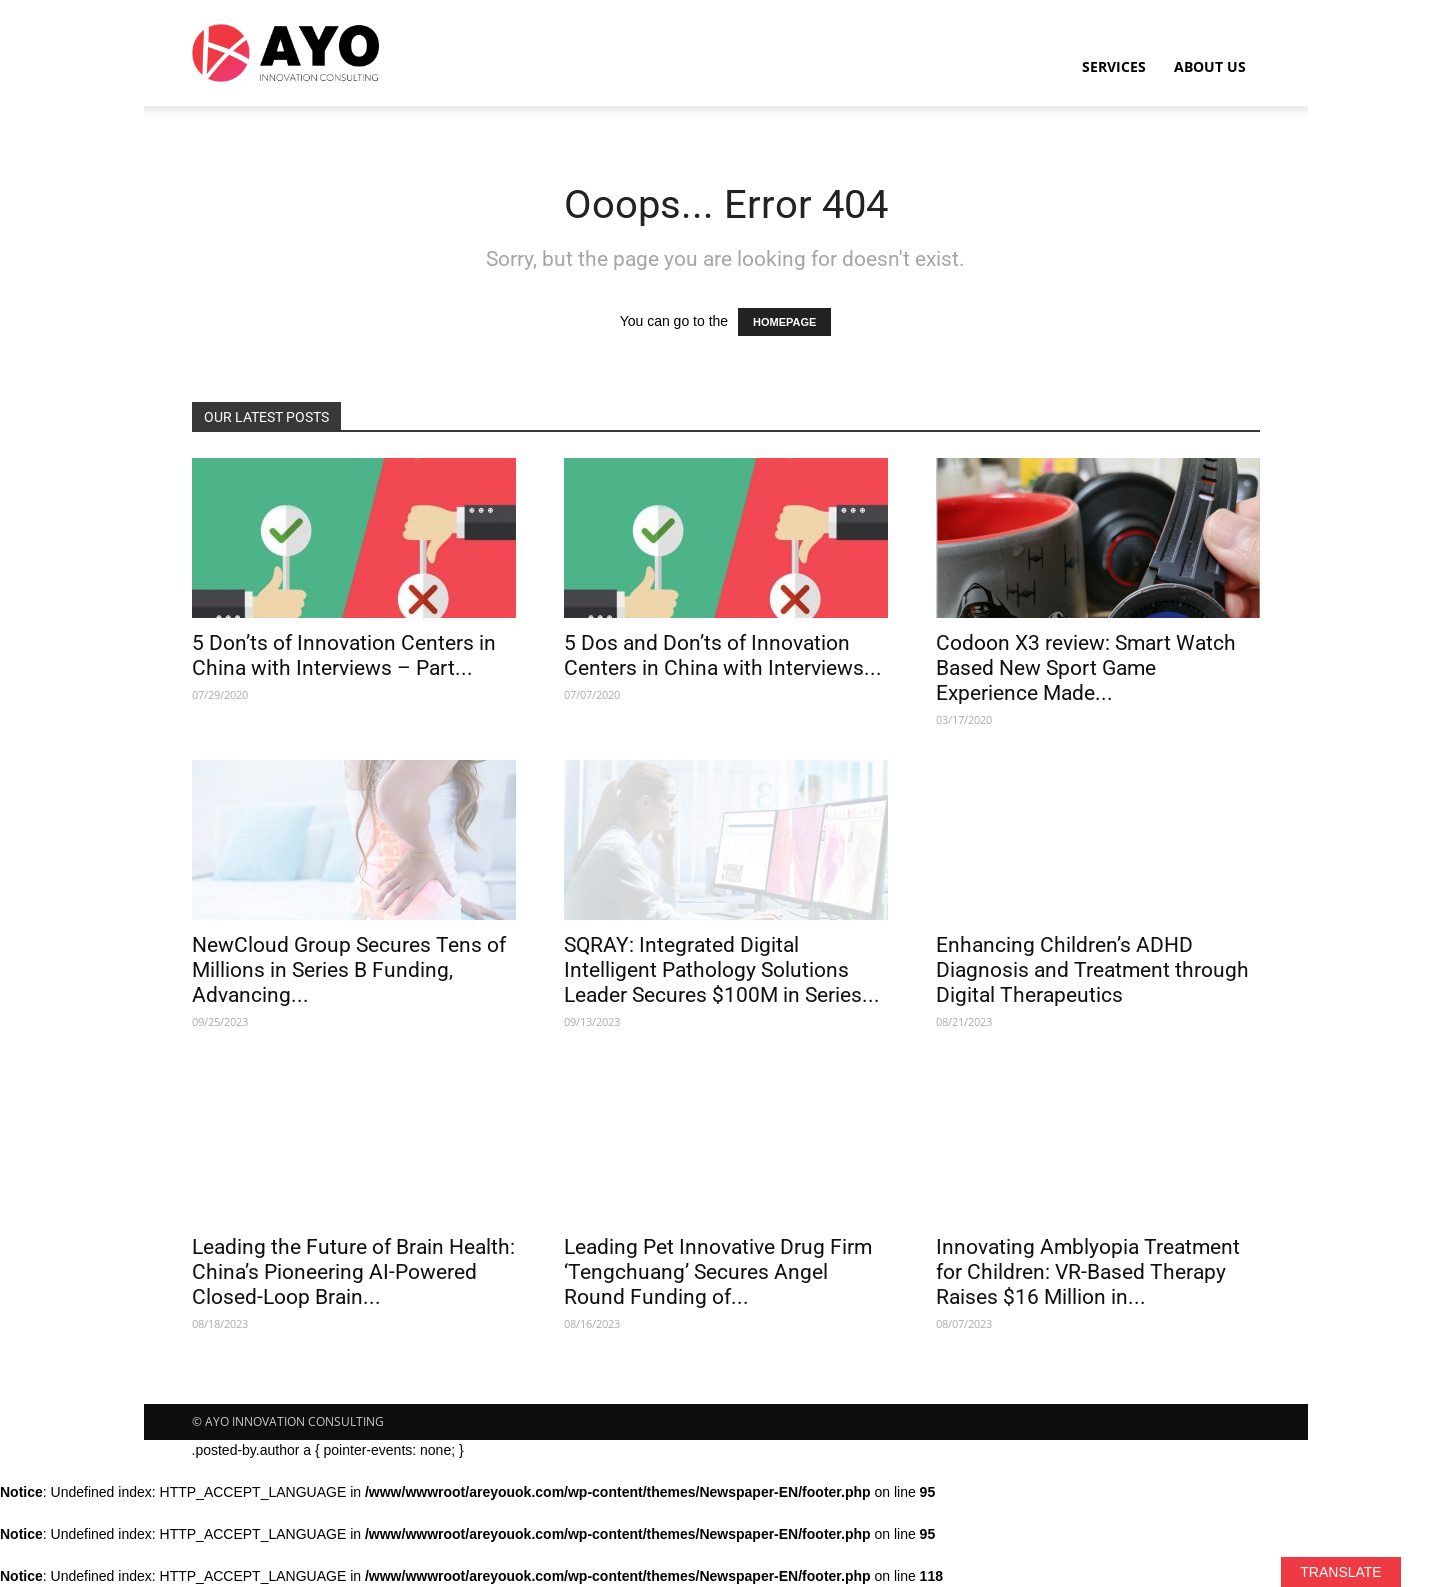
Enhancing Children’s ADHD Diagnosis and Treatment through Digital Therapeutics (1092, 970)
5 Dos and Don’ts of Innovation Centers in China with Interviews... (723, 655)
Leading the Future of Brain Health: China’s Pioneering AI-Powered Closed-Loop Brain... (353, 1272)
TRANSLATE (1340, 1572)
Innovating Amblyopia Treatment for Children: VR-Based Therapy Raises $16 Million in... (1088, 1272)
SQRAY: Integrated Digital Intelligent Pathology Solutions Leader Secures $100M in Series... (722, 970)
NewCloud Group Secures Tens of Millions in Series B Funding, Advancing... (349, 970)
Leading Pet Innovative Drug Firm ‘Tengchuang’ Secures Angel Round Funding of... (718, 1272)
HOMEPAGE (784, 322)
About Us (1210, 66)
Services (1114, 66)
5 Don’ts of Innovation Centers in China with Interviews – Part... (344, 655)
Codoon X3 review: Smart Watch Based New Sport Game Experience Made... (1086, 668)
